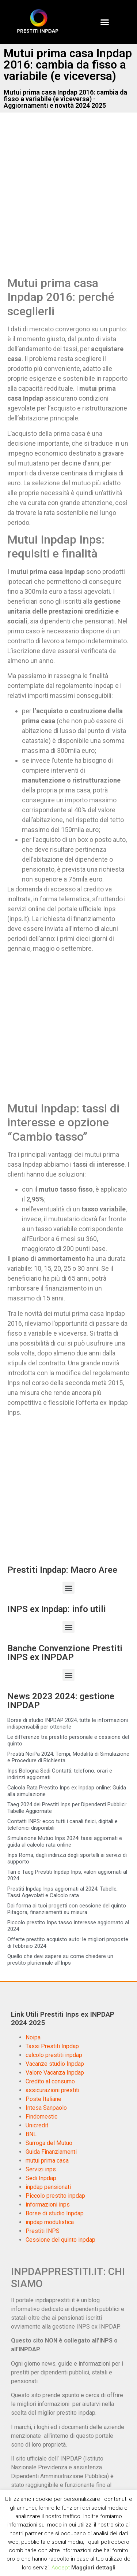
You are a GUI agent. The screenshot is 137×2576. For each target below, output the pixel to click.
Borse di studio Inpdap (55, 2213)
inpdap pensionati (48, 2186)
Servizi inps (41, 2169)
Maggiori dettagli (93, 2567)
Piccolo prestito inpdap (55, 2195)
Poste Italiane (43, 2098)
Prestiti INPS (43, 2230)
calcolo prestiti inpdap (54, 2054)
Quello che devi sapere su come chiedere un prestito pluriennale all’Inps (60, 1959)
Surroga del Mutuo (49, 2142)
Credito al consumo (50, 2081)
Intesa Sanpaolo (46, 2107)
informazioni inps (48, 2204)
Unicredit (37, 2125)
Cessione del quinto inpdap (60, 2239)
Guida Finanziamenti (51, 2151)
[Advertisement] (68, 202)
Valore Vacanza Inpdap (55, 2072)
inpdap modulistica (50, 2222)
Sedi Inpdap (41, 2178)
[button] (104, 22)
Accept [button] (61, 2567)
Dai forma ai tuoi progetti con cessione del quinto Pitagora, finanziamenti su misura (66, 1909)
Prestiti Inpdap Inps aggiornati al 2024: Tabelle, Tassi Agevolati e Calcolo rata (62, 1892)
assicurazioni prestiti (52, 2090)
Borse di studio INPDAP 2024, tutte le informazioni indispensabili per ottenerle (67, 1723)
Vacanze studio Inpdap (55, 2063)
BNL (31, 2134)
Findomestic (41, 2116)
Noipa (33, 2037)
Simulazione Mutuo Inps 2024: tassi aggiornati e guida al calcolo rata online (64, 1841)
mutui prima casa (47, 2160)
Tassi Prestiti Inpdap (52, 2046)
